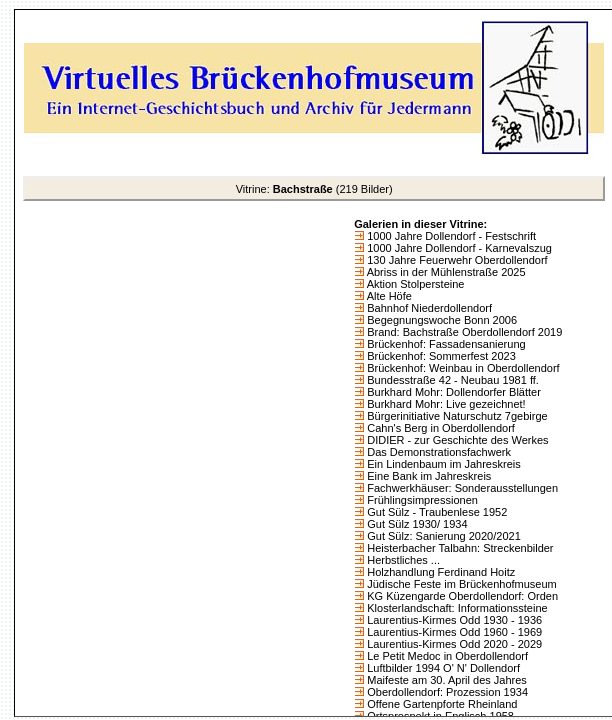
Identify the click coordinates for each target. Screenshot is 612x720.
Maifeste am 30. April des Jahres (445, 680)
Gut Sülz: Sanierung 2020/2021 (442, 536)
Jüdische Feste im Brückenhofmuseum (460, 584)
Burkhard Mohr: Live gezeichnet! (444, 404)
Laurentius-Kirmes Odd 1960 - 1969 (453, 632)
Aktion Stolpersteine (414, 284)
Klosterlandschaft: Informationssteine (455, 608)
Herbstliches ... (402, 560)
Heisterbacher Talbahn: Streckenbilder (458, 548)
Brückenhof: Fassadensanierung (444, 344)
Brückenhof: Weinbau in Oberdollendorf (461, 368)
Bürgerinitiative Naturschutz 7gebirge (455, 416)
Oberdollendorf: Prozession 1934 (446, 692)
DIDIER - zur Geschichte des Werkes (456, 440)
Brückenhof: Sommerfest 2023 (440, 356)
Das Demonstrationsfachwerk (437, 452)
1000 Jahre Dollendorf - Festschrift (450, 236)
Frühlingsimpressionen (421, 500)
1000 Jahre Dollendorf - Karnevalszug (458, 248)
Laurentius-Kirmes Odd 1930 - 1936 (453, 620)
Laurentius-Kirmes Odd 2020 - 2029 (453, 644)
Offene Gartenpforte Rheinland (440, 704)
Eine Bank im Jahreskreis (427, 476)
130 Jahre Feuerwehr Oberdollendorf (455, 260)
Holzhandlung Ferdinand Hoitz (439, 572)
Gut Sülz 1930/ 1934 (415, 524)
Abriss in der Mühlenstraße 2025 (444, 272)
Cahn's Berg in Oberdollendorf (439, 428)
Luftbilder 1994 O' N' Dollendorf (442, 668)
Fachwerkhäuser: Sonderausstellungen (461, 488)
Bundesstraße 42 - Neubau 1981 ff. (451, 380)
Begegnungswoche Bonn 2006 (440, 320)
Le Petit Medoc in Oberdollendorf (446, 656)
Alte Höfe (388, 296)
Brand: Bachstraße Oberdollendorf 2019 (463, 332)
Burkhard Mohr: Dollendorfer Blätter (452, 392)
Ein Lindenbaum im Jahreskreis (442, 464)
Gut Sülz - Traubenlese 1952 (435, 512)
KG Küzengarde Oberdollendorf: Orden (461, 596)
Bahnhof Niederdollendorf (428, 308)
